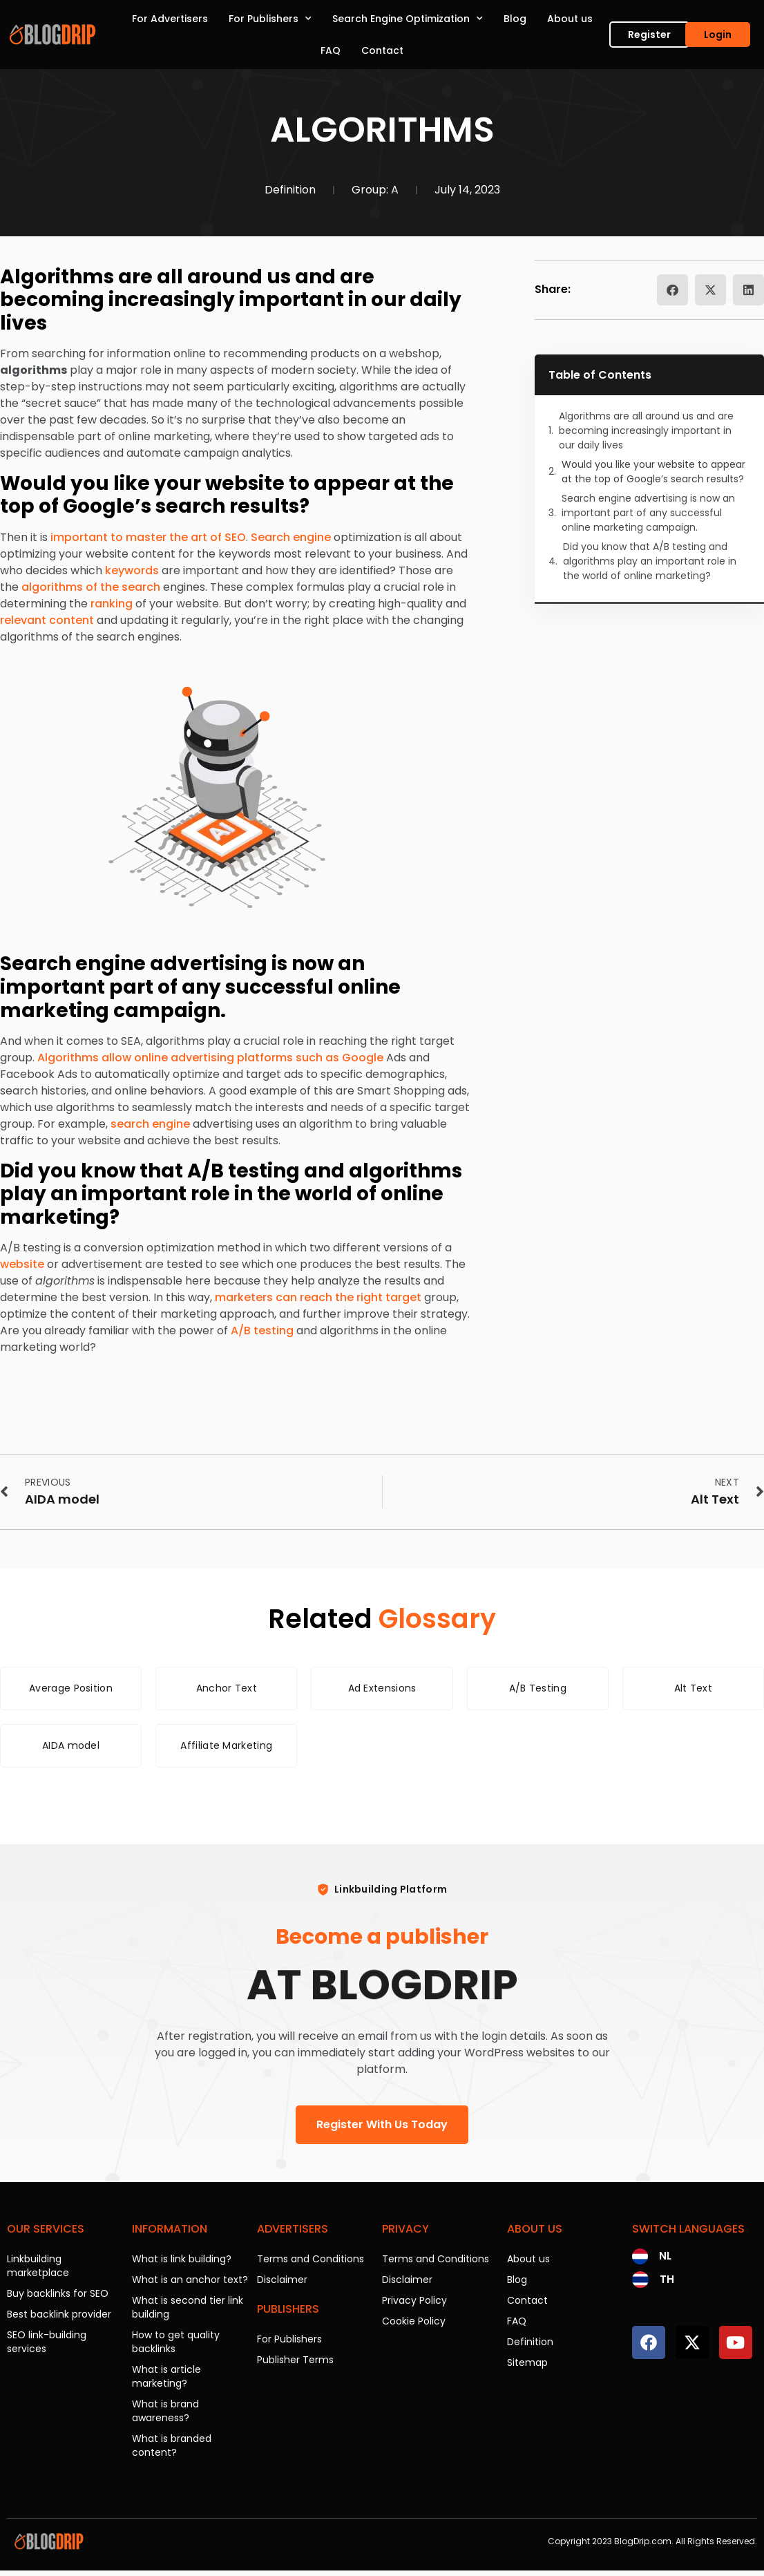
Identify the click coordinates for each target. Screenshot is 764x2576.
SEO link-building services (46, 2342)
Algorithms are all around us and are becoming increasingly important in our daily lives (646, 430)
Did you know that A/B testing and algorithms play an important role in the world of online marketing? (649, 561)
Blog (515, 19)
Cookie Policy (414, 2321)
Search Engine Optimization (407, 18)
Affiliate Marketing (226, 1745)
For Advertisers (170, 19)
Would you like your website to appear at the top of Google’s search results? (653, 471)
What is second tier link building (187, 2307)
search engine (150, 1124)
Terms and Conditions (310, 2259)
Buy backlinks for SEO (57, 2293)
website (22, 1264)
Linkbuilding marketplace (38, 2266)
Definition (290, 190)
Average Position (71, 1688)
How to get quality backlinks (176, 2342)
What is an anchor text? (190, 2279)
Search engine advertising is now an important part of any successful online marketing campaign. (648, 512)
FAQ (331, 50)
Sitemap (527, 2362)
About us (570, 19)
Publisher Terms (295, 2360)
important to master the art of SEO (148, 537)
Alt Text (693, 1688)
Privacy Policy (414, 2300)
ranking (111, 604)
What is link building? (181, 2259)
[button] (672, 289)
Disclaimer (282, 2279)
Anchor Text (226, 1688)
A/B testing (262, 1330)
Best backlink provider (59, 2314)
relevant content (47, 620)
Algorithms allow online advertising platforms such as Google (210, 1058)
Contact (382, 50)
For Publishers (270, 18)
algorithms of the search (90, 587)
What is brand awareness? (165, 2411)
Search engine (291, 537)
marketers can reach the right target (318, 1297)
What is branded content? (171, 2445)
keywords (132, 570)
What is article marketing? (166, 2376)
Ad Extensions (382, 1688)
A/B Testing (537, 1688)
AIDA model (70, 1745)
